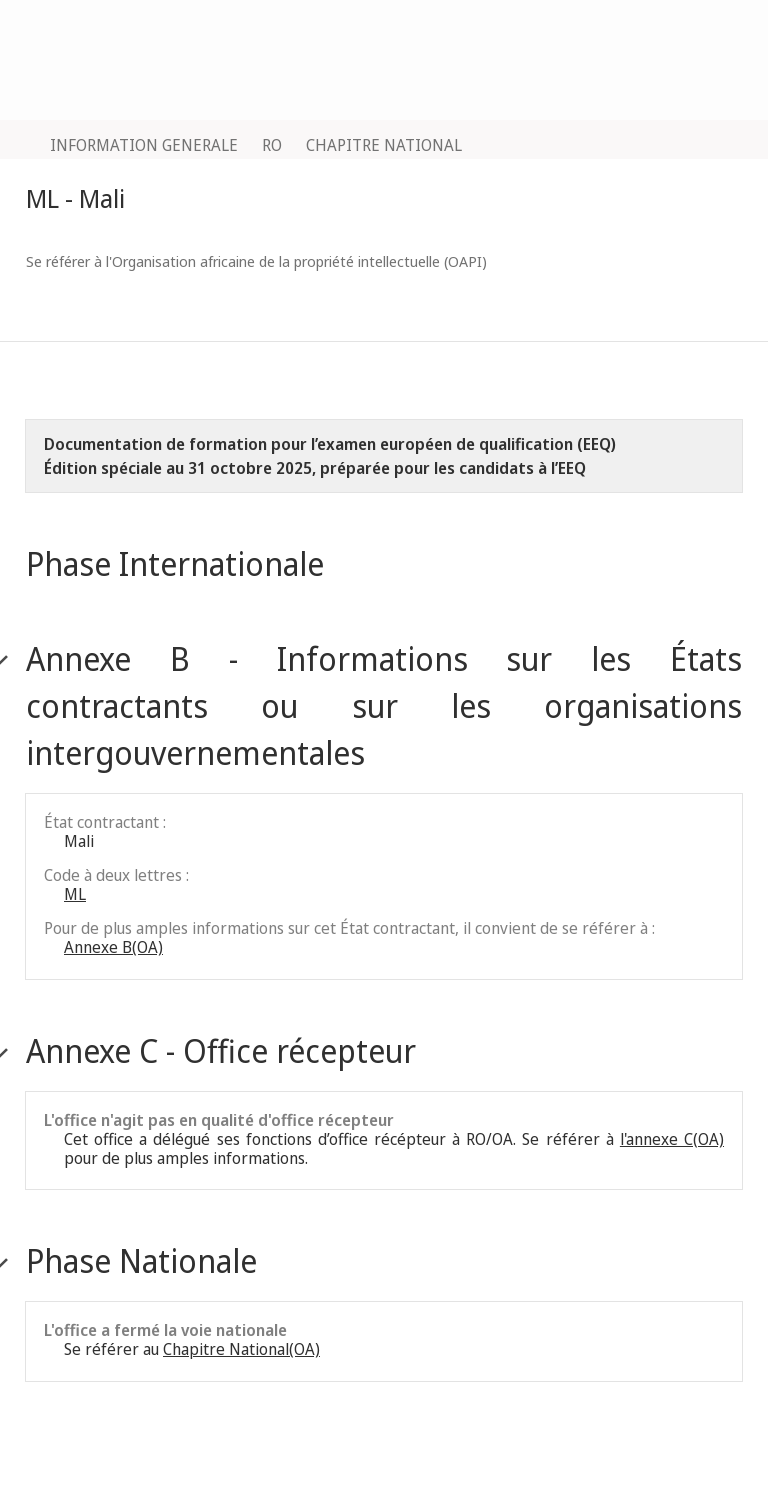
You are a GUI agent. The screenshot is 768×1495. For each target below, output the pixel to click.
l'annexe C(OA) (672, 1139)
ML (75, 894)
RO (272, 145)
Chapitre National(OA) (241, 1349)
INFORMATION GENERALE (144, 145)
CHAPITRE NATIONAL (384, 145)
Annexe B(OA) (113, 947)
